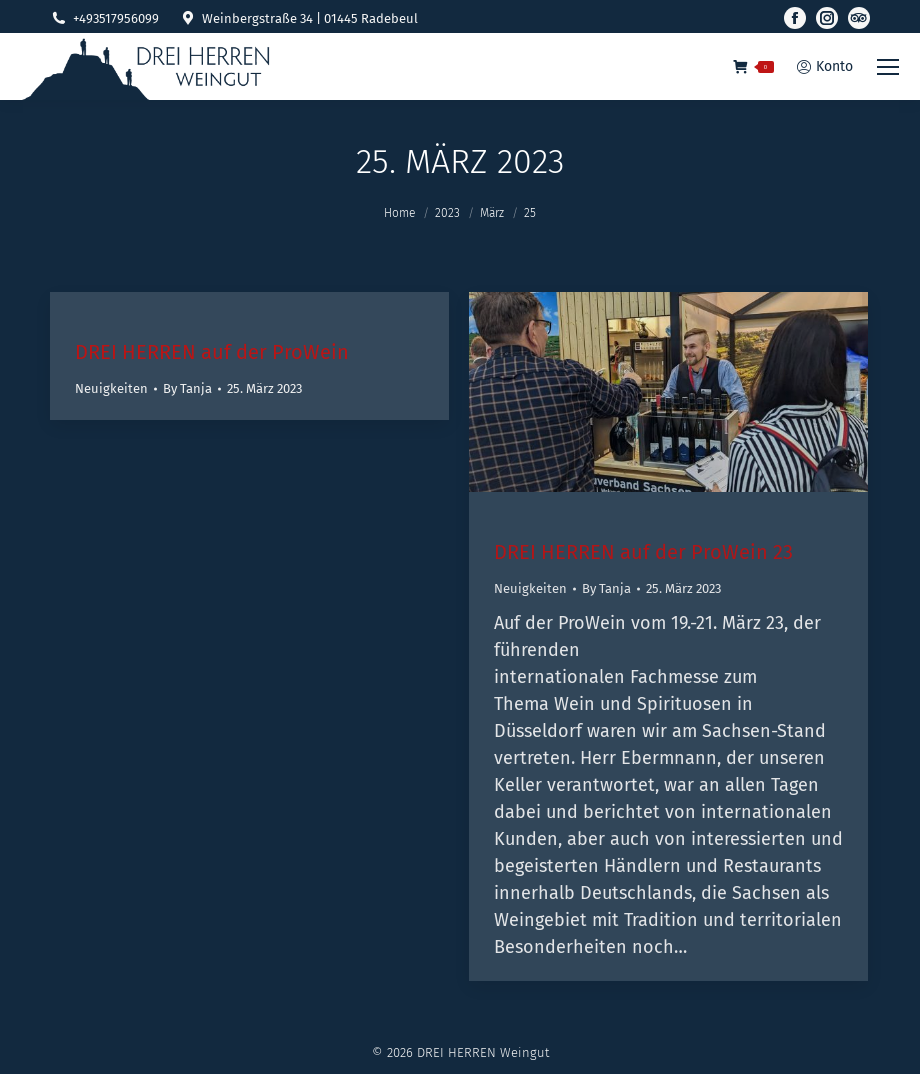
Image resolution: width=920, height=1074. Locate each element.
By (187, 388)
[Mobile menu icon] (888, 67)
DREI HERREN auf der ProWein (212, 352)
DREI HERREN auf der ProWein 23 (643, 552)
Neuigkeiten (111, 388)
